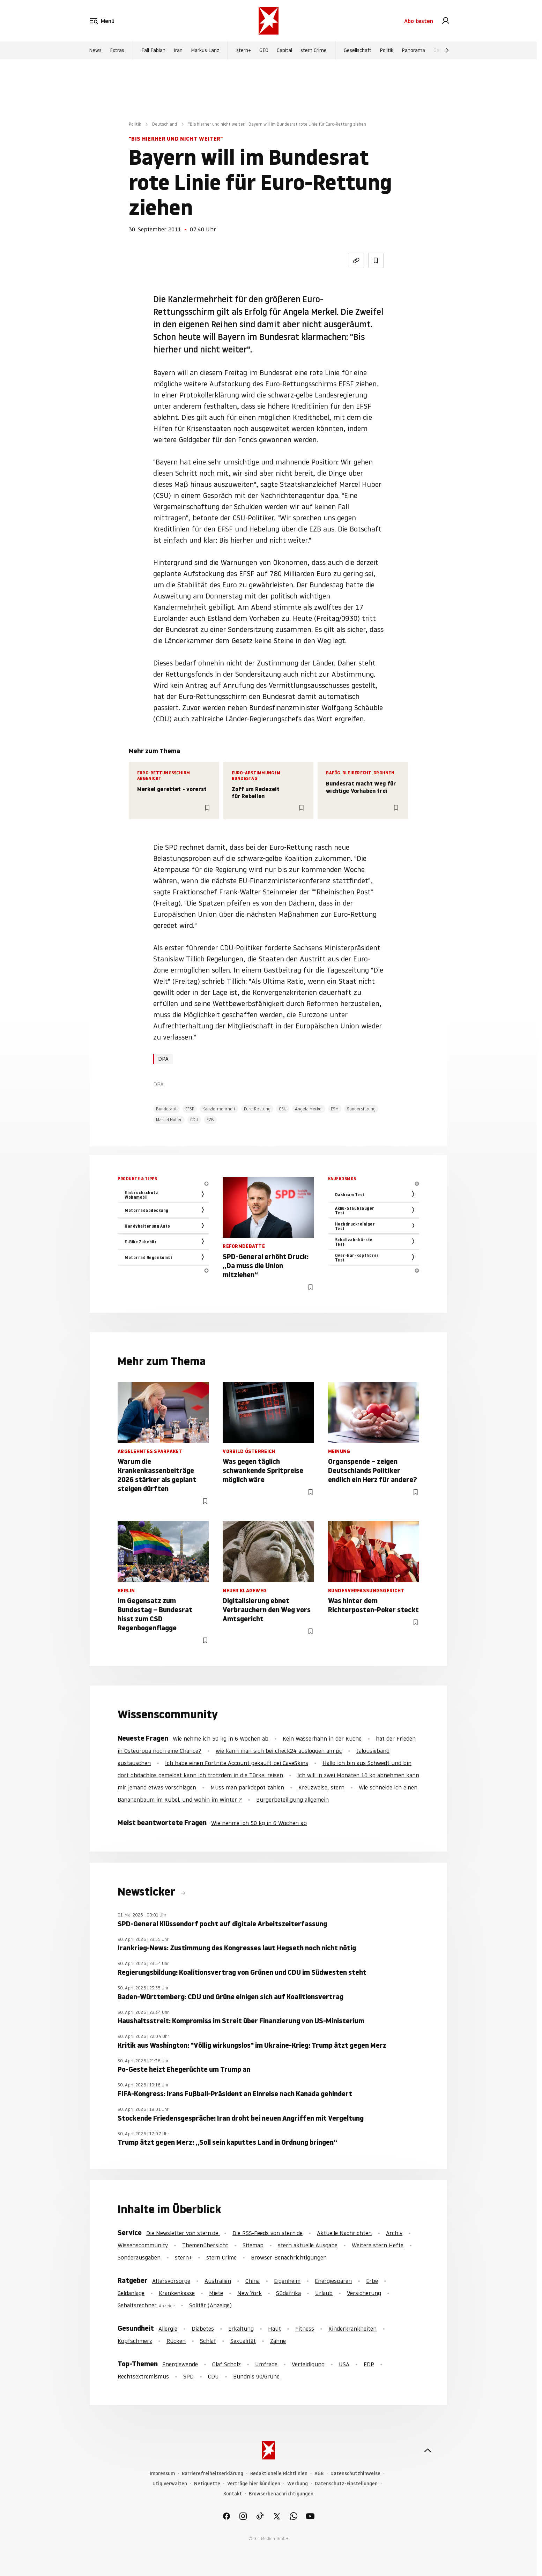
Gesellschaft (357, 50)
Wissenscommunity (143, 2245)
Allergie (167, 2328)
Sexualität (243, 2340)
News (95, 50)
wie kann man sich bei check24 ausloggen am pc (279, 1750)
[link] (446, 21)
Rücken (176, 2340)
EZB (210, 1119)
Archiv (394, 2232)
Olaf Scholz (226, 2364)
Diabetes (203, 2328)
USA (344, 2364)
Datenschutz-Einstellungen (346, 2484)
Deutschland (164, 124)
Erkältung (241, 2328)
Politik (386, 50)
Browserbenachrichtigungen (281, 2494)
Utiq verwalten (170, 2484)
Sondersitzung (361, 1108)
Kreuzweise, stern (321, 1787)
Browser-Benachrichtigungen (289, 2257)
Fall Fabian (153, 50)
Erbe (372, 2280)
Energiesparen (333, 2280)
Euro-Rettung (257, 1108)
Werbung (297, 2484)
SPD (188, 2376)
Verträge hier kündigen (253, 2484)
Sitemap (253, 2245)
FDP (369, 2364)
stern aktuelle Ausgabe (307, 2245)
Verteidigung (308, 2364)
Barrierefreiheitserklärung (212, 2474)
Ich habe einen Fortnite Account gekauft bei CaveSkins (236, 1762)
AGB (319, 2474)
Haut (274, 2328)
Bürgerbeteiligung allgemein (292, 1799)
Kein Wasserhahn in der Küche (322, 1738)
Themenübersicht (205, 2245)
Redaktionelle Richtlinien (278, 2474)
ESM (335, 1108)
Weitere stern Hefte (377, 2245)
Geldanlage (131, 2293)
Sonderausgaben (139, 2257)
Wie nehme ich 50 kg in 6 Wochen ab (220, 1738)
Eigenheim (287, 2280)
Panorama (413, 50)
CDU (194, 1119)
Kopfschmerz (135, 2340)
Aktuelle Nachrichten (344, 2232)
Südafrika (288, 2293)
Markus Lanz (205, 50)
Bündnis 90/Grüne (256, 2376)
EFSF (189, 1108)
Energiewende (180, 2364)
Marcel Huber (169, 1119)
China (252, 2280)
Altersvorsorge (171, 2280)
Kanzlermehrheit (219, 1108)
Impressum (162, 2474)
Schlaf (208, 2340)
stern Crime (313, 50)
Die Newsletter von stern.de (183, 2232)
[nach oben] (427, 2450)
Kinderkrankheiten (352, 2328)
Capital (284, 50)
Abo (418, 21)
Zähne (278, 2340)
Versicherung (364, 2293)
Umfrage (266, 2364)
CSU (283, 1108)
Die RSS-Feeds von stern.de (267, 2232)
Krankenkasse (177, 2293)
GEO (263, 50)
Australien (218, 2280)
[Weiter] (447, 50)
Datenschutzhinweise (355, 2474)
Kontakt (232, 2494)
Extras (117, 50)
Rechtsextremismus (143, 2376)
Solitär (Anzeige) (210, 2305)
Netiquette (207, 2484)
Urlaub (324, 2293)
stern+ (243, 50)
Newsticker (148, 1892)
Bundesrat (166, 1108)
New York (249, 2293)
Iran (178, 50)
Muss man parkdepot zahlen (247, 1787)
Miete (216, 2293)
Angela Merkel (308, 1108)
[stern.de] (269, 21)
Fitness (304, 2328)
